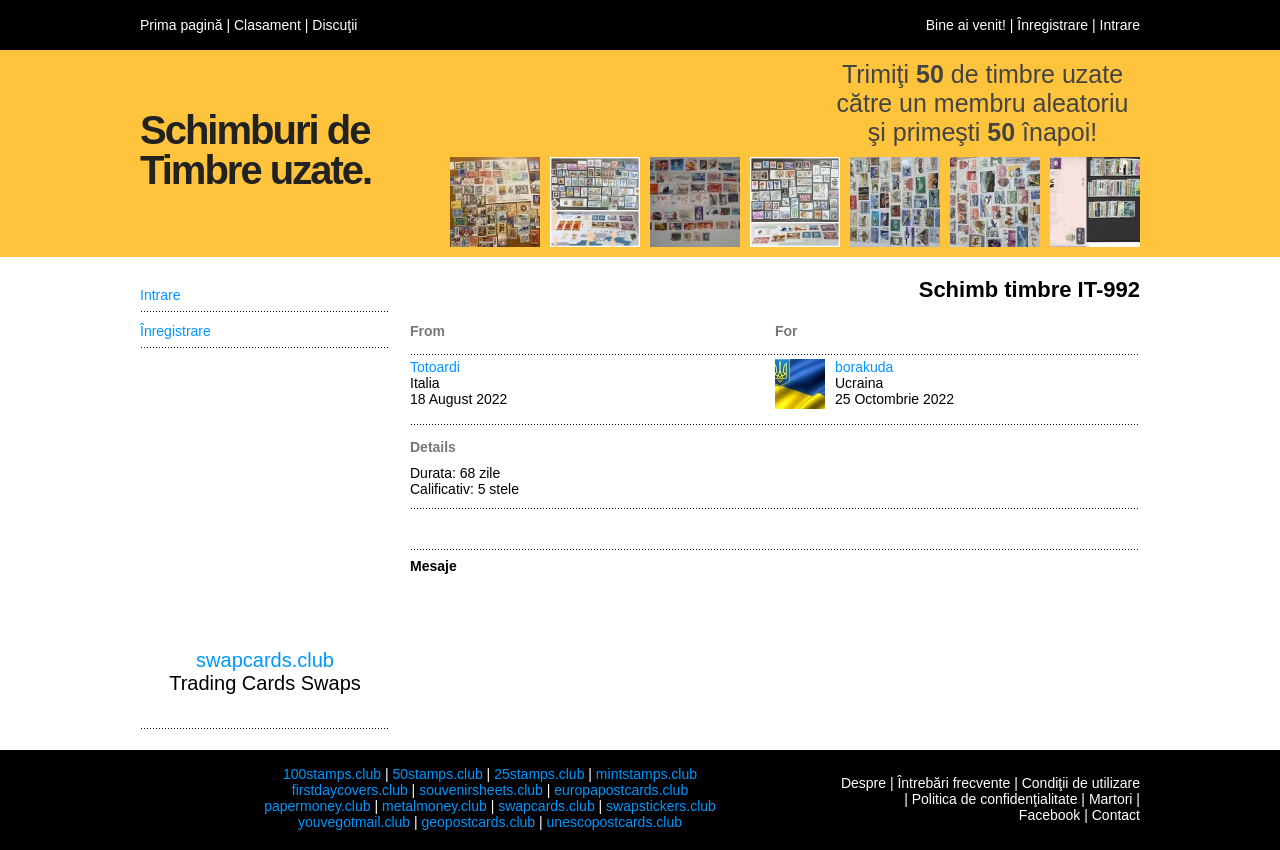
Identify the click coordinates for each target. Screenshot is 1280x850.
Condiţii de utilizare (1081, 783)
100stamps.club (332, 774)
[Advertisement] (265, 499)
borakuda (864, 367)
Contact (1116, 815)
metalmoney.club (434, 806)
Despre (863, 783)
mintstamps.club (646, 774)
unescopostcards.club (614, 822)
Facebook (1049, 815)
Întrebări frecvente (953, 783)
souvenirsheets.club (481, 790)
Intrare (1120, 25)
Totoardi (435, 367)
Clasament (267, 25)
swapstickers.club (661, 806)
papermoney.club (317, 806)
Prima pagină (181, 25)
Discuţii (334, 25)
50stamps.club (437, 774)
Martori (1111, 799)
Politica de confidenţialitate (995, 799)
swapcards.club (265, 660)
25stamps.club (539, 774)
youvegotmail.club (354, 822)
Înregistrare (1052, 25)
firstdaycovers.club (350, 790)
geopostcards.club (479, 822)
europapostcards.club (621, 790)
